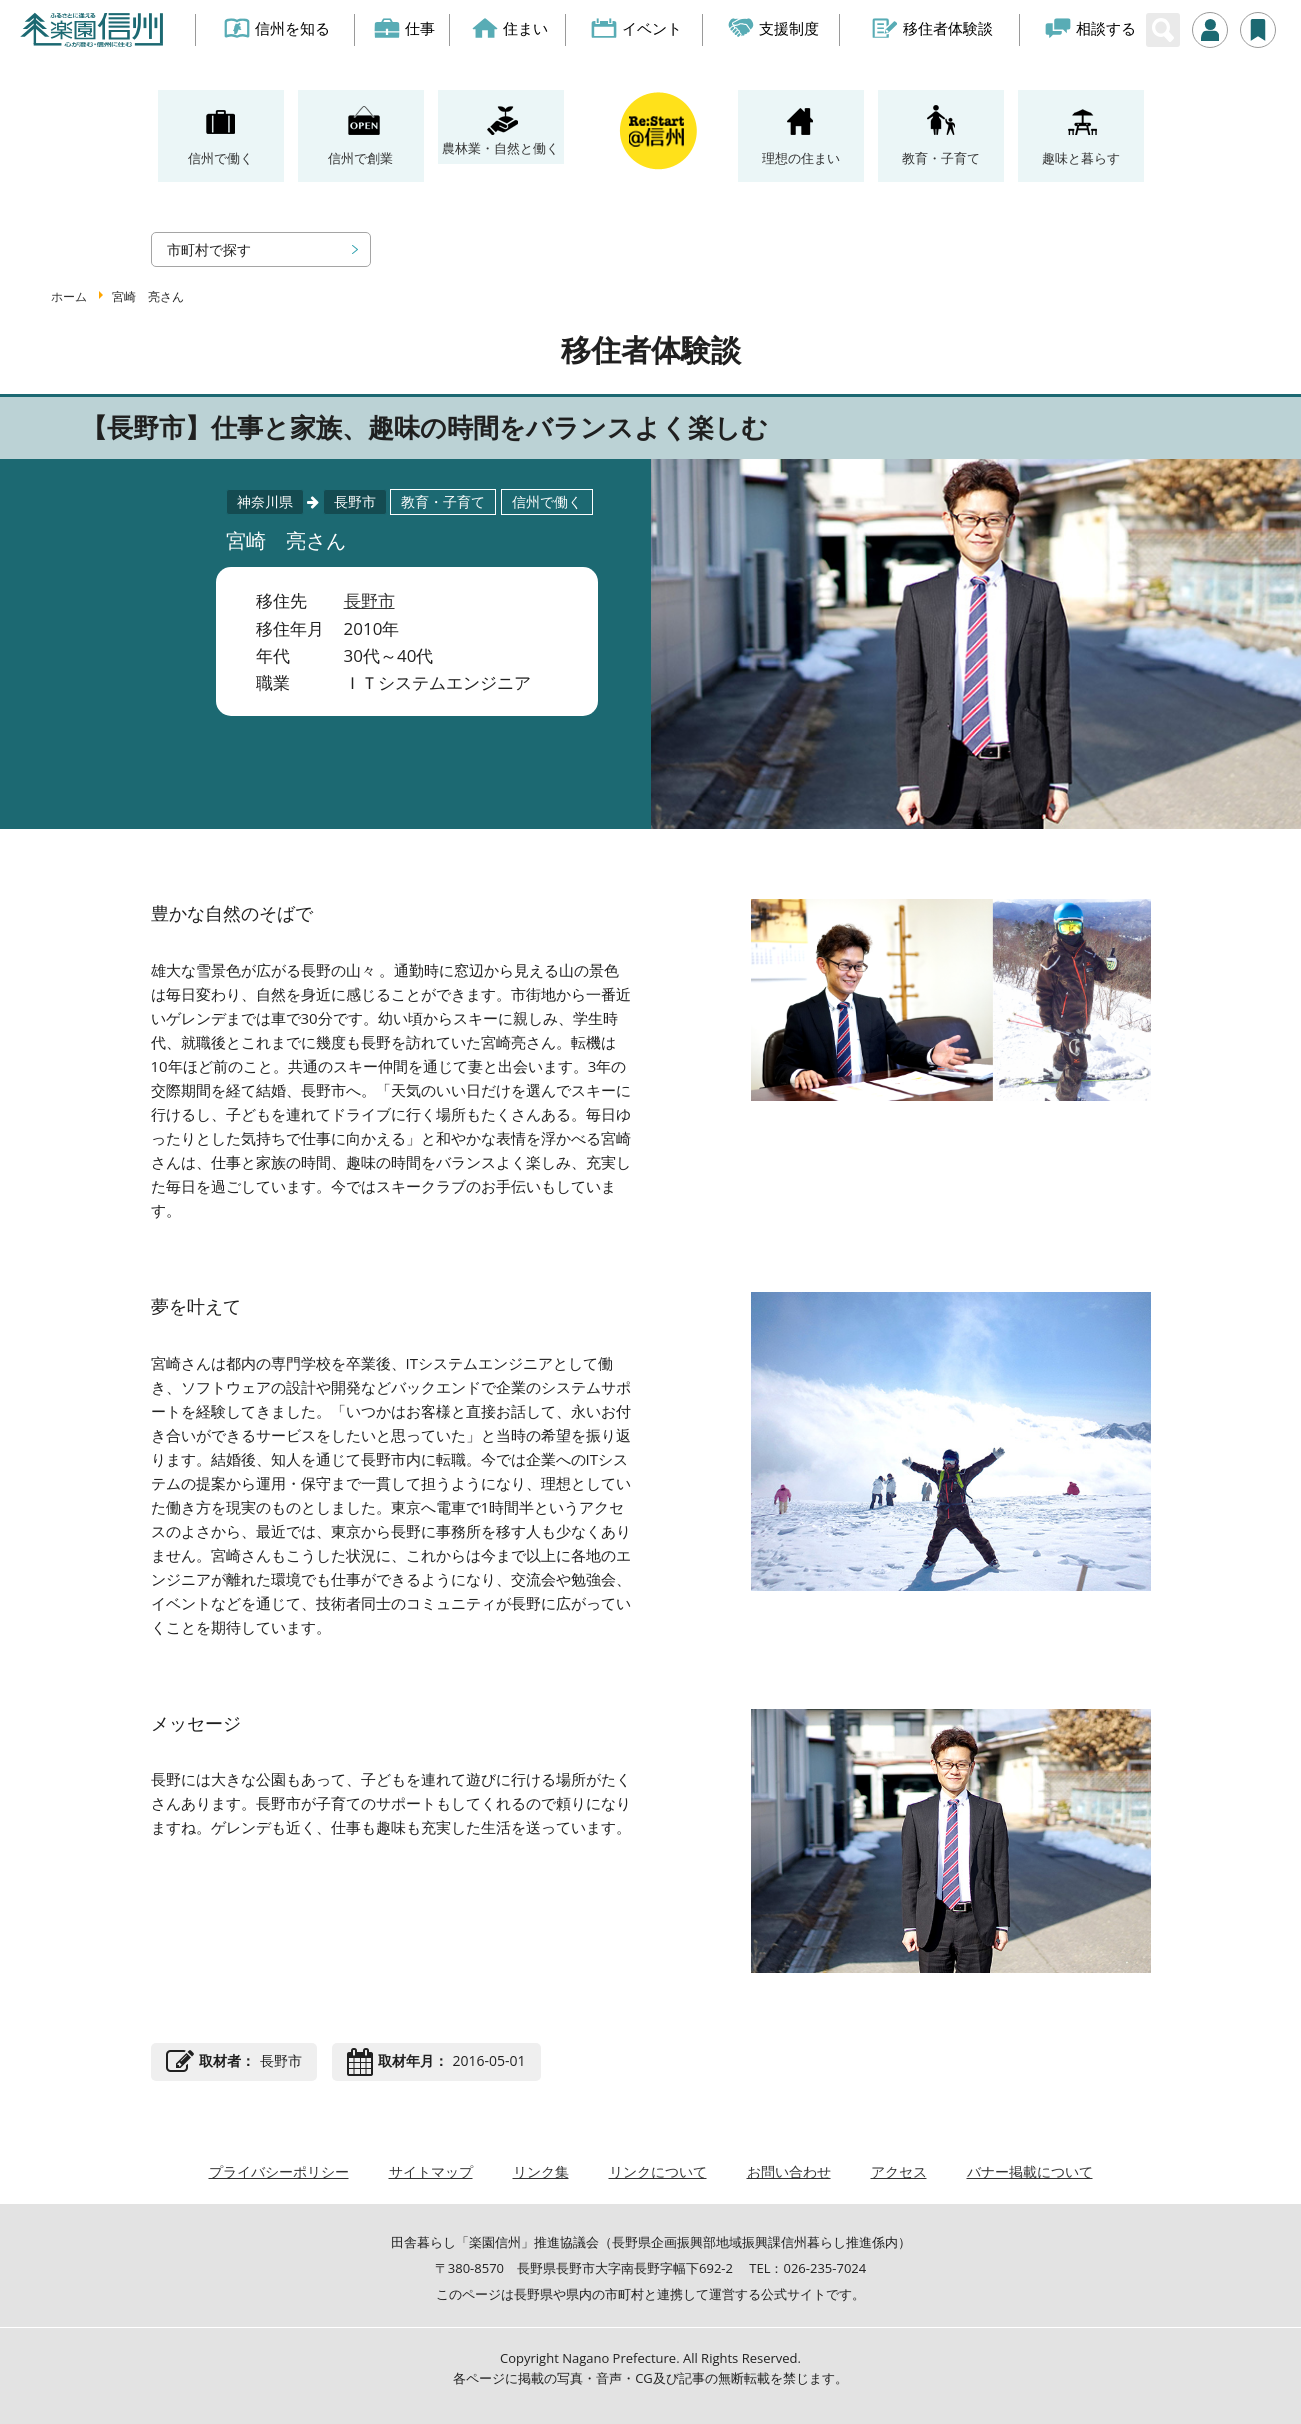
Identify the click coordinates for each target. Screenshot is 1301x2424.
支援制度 (774, 28)
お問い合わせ (789, 2171)
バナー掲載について (1030, 2171)
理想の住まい (801, 158)
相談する (1091, 28)
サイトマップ (431, 2171)
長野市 (369, 600)
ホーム (69, 296)
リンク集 (541, 2171)
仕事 (404, 28)
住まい (510, 28)
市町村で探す (209, 249)
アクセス (899, 2171)
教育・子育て (941, 158)
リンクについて (658, 2171)
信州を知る (278, 28)
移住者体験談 (932, 28)
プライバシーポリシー (279, 2171)
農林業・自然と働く (500, 148)
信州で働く (220, 158)
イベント (636, 28)
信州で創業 (360, 158)
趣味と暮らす (1081, 158)
